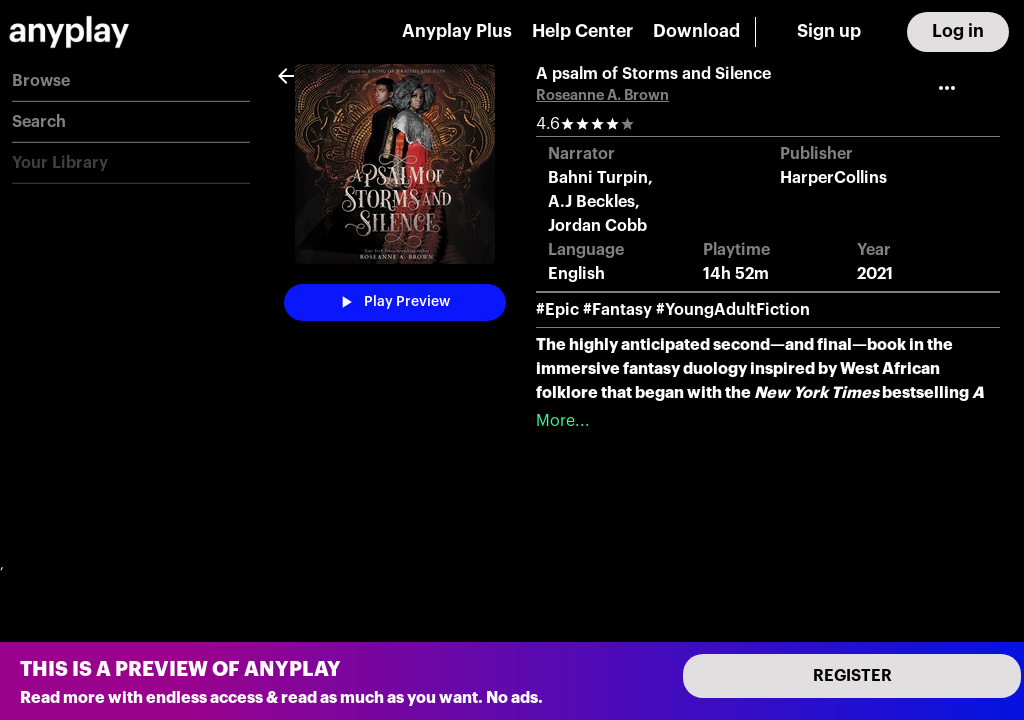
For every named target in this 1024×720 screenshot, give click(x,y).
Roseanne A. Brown (602, 95)
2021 (875, 274)
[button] (131, 81)
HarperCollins (833, 178)
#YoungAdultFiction (733, 310)
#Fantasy (617, 310)
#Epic (557, 310)
